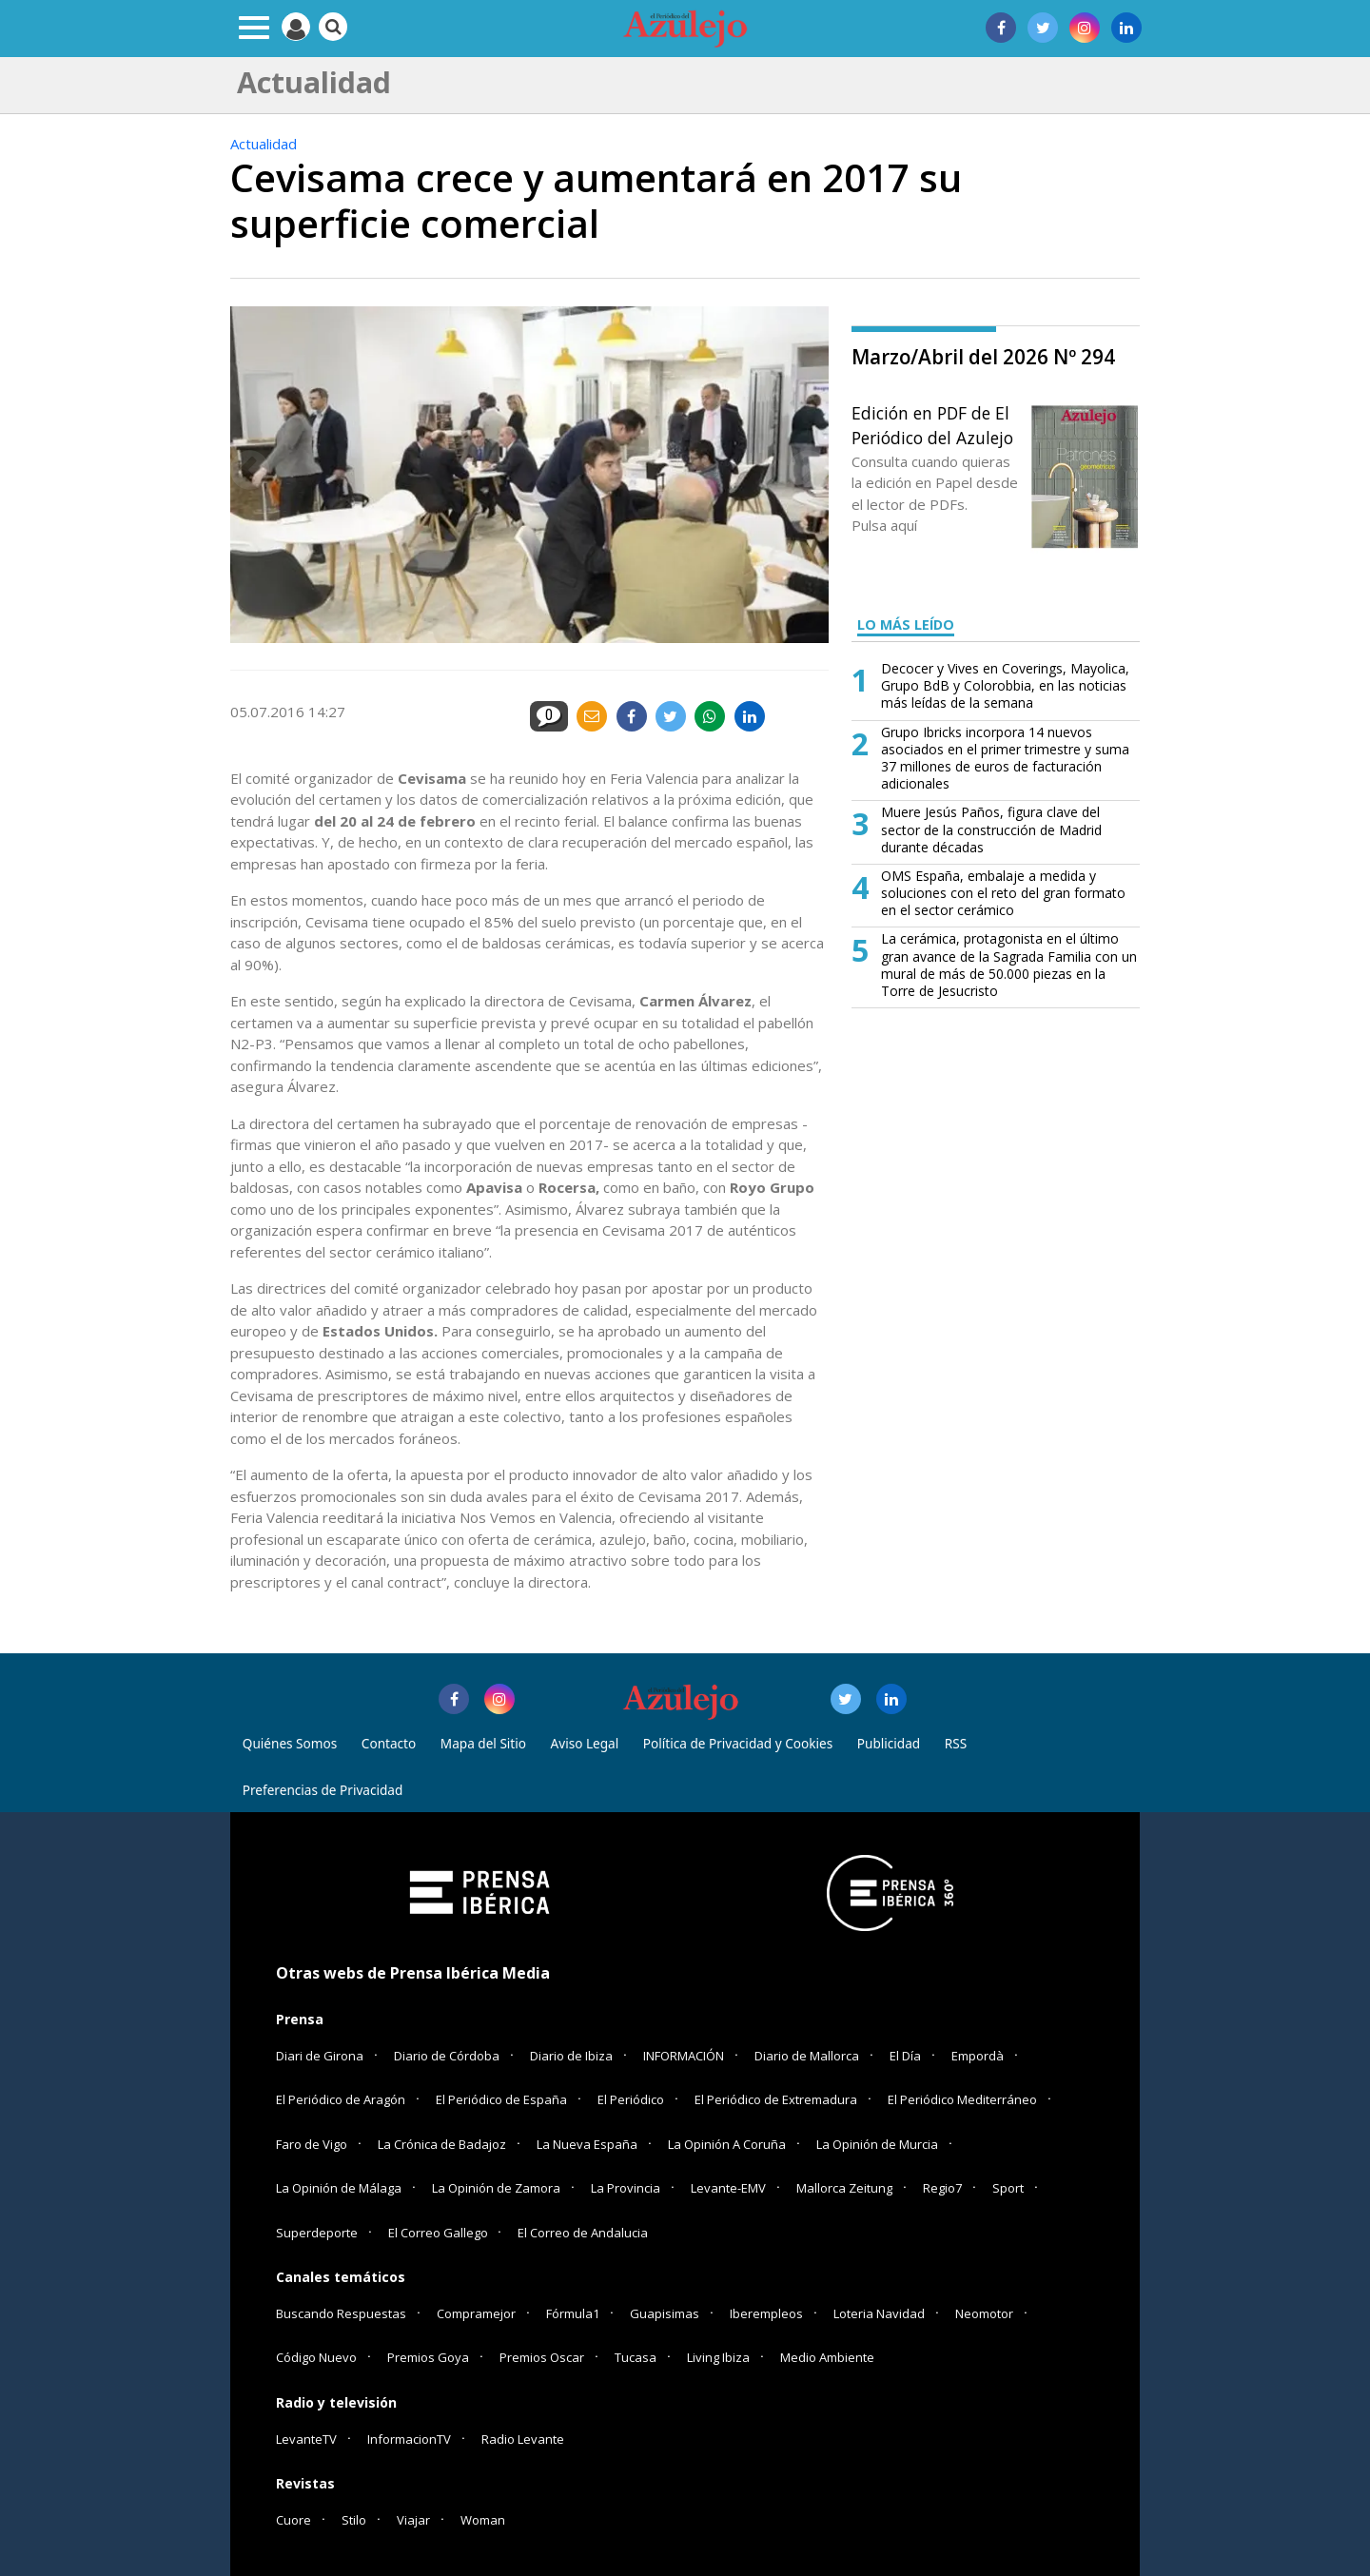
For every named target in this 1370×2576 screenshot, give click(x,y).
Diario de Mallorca (806, 2055)
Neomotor (984, 2313)
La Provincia (625, 2187)
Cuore (293, 2519)
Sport (1008, 2187)
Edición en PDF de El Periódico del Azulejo (932, 425)
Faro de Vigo (311, 2144)
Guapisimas (664, 2313)
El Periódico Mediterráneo (962, 2099)
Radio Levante (522, 2439)
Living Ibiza (718, 2357)
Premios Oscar (541, 2357)
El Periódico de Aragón (340, 2099)
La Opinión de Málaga (338, 2187)
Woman (482, 2519)
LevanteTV (306, 2439)
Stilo (354, 2519)
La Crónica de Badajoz (442, 2144)
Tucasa (635, 2357)
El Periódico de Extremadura (776, 2099)
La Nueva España (587, 2144)
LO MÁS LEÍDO (905, 624)
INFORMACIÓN (683, 2055)
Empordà (977, 2055)
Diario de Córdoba (446, 2055)
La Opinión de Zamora (496, 2187)
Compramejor (476, 2313)
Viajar (413, 2519)
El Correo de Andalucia (583, 2232)
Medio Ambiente (827, 2357)
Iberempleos (766, 2313)
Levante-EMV (728, 2187)
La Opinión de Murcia (877, 2144)
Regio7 (942, 2187)
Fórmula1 (572, 2313)
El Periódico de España (501, 2099)
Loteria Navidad (879, 2313)
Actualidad (263, 143)
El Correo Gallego (439, 2232)
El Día (905, 2055)
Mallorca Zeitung (844, 2187)
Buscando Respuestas (341, 2313)
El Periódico (630, 2099)
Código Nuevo (316, 2357)
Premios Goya (428, 2357)
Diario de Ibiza (571, 2055)
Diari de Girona (319, 2055)
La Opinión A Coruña (727, 2144)
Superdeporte (317, 2232)
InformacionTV (409, 2439)
